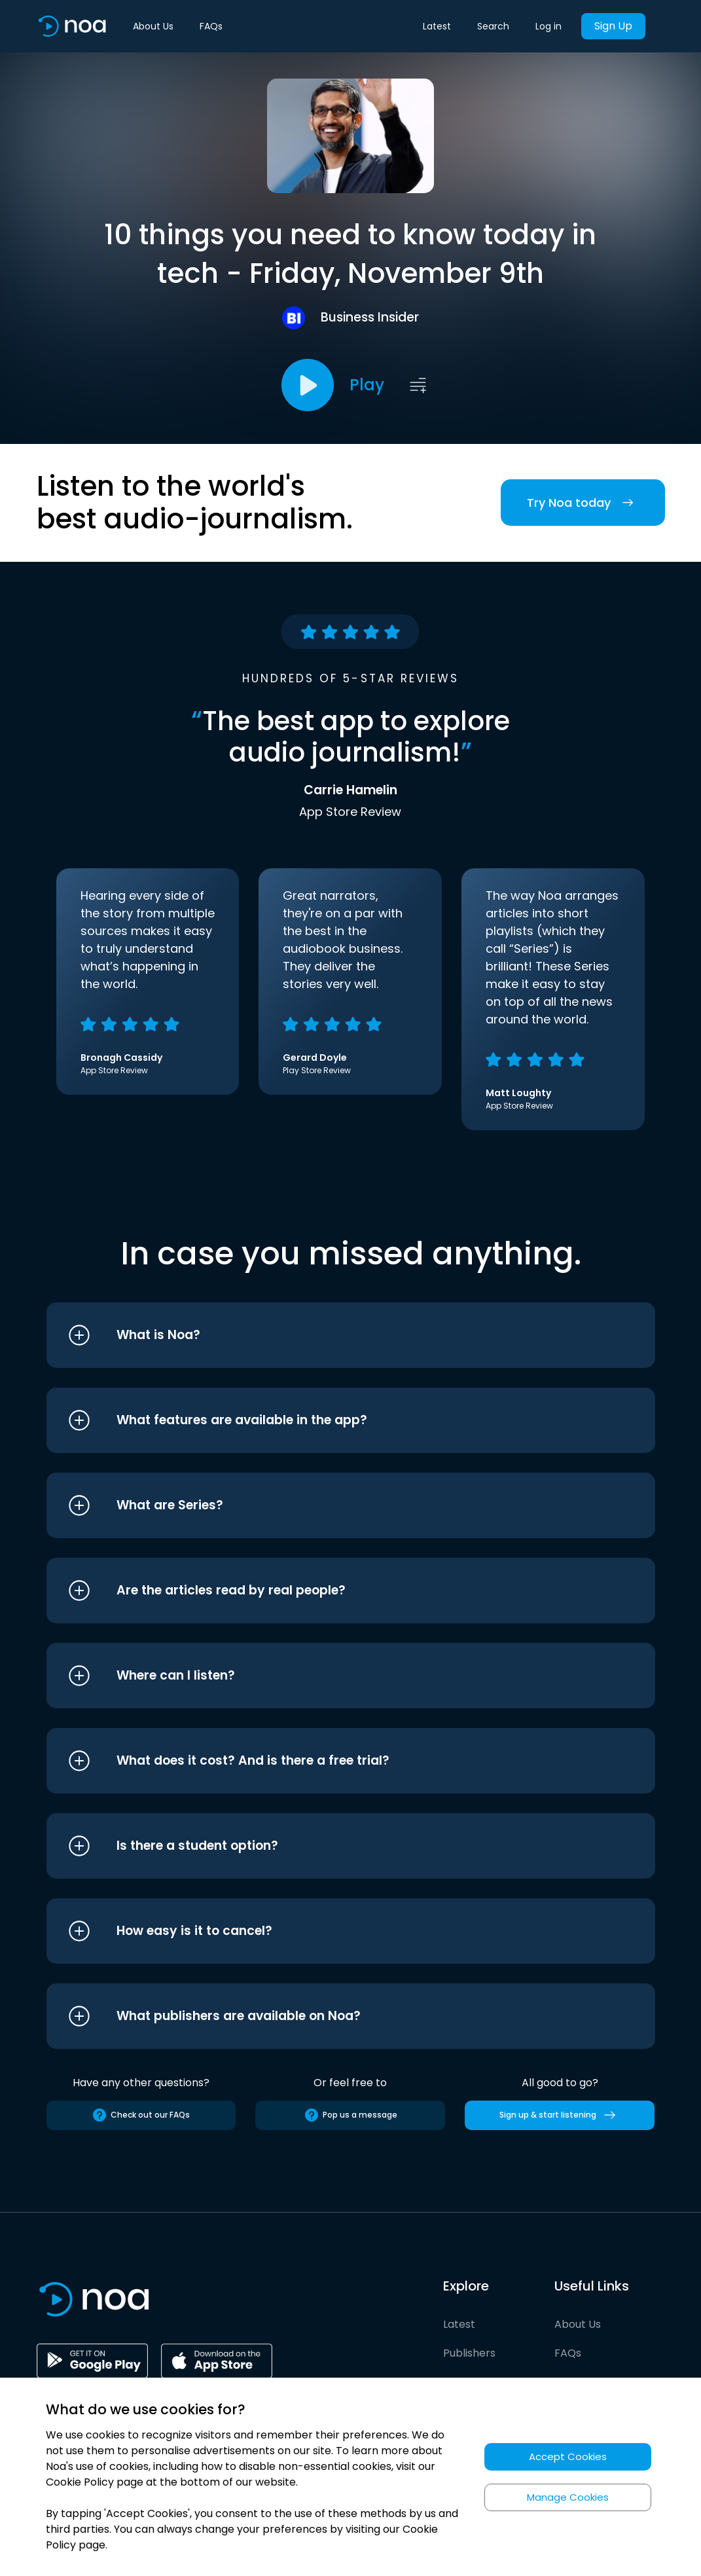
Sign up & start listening (559, 2115)
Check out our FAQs (141, 2115)
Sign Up (613, 25)
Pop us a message (350, 2115)
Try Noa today (583, 502)
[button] (326, 1335)
